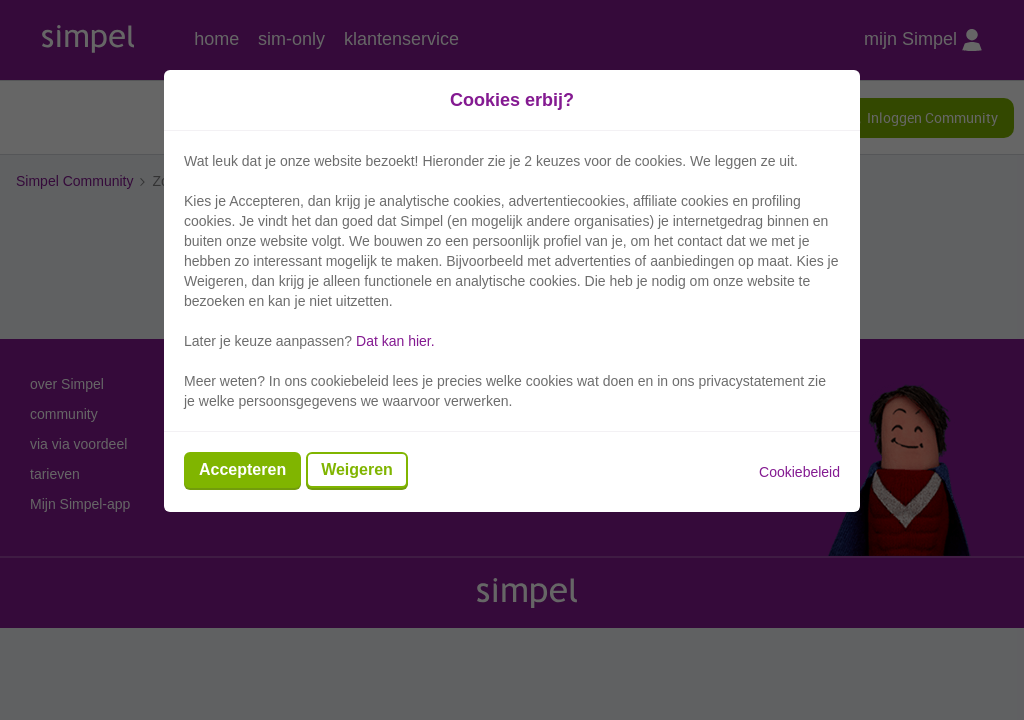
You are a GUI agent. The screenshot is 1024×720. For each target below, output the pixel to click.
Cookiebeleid (799, 472)
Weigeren (357, 469)
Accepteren (242, 469)
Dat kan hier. (395, 341)
